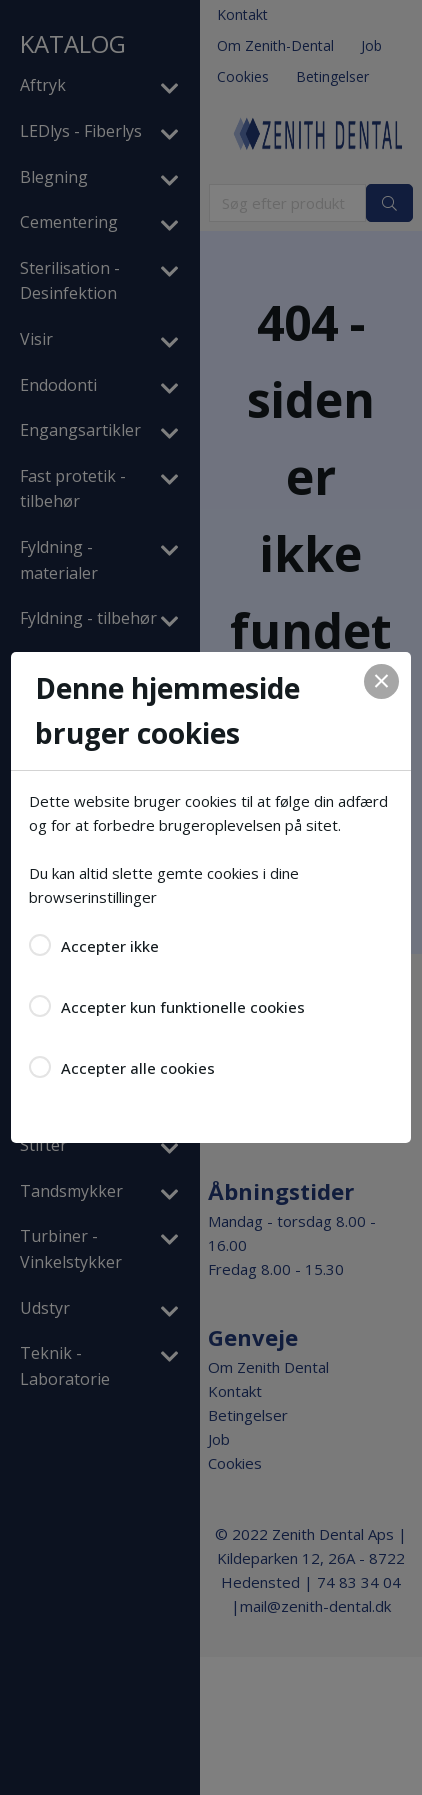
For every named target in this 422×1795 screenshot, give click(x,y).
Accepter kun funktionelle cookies (183, 1007)
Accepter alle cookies (138, 1068)
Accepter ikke (110, 946)
